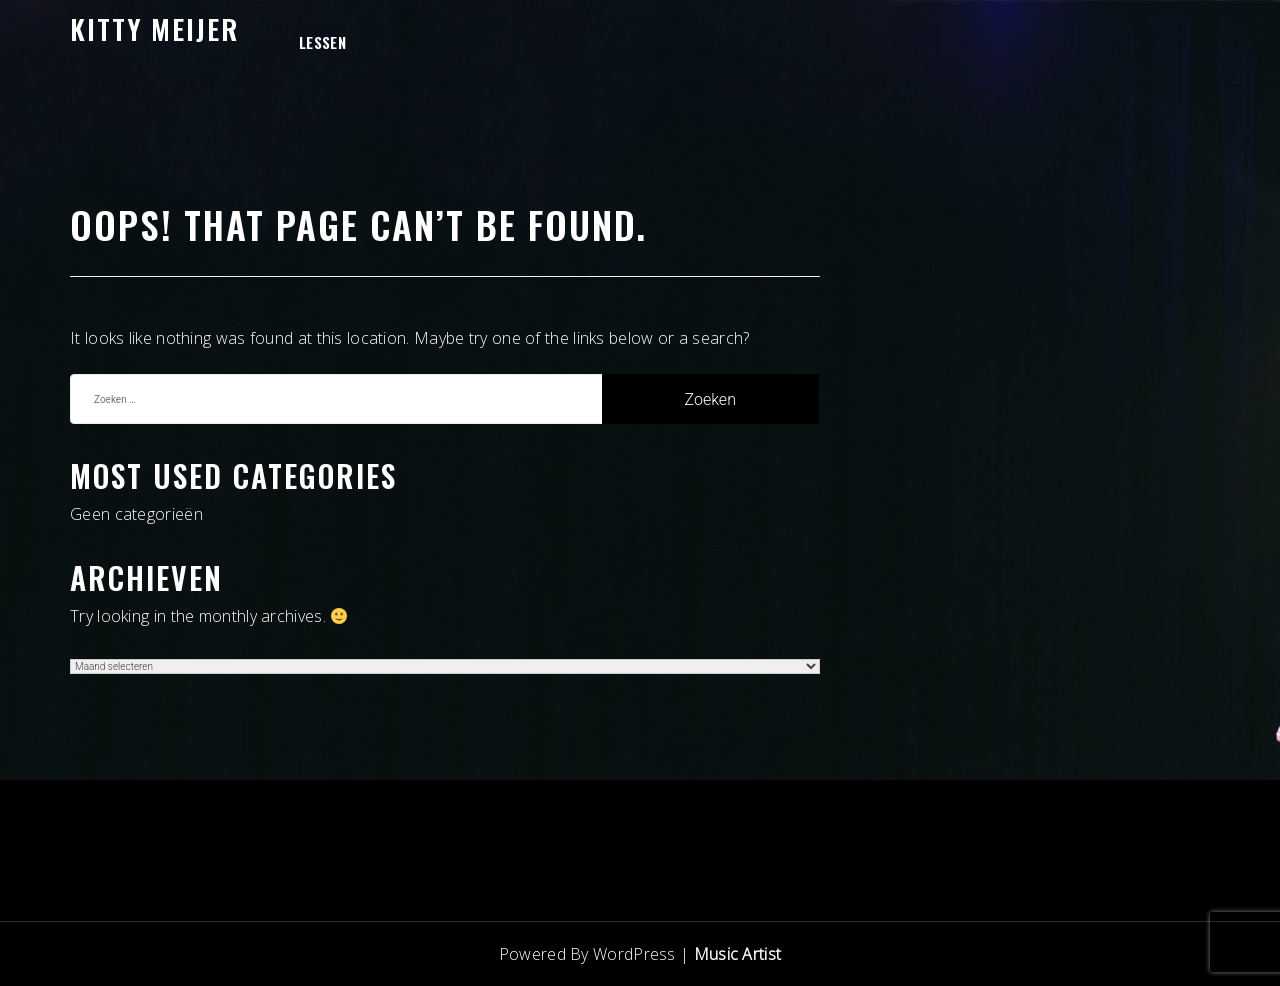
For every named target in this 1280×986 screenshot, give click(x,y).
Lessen (322, 42)
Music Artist (738, 954)
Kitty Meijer (154, 29)
